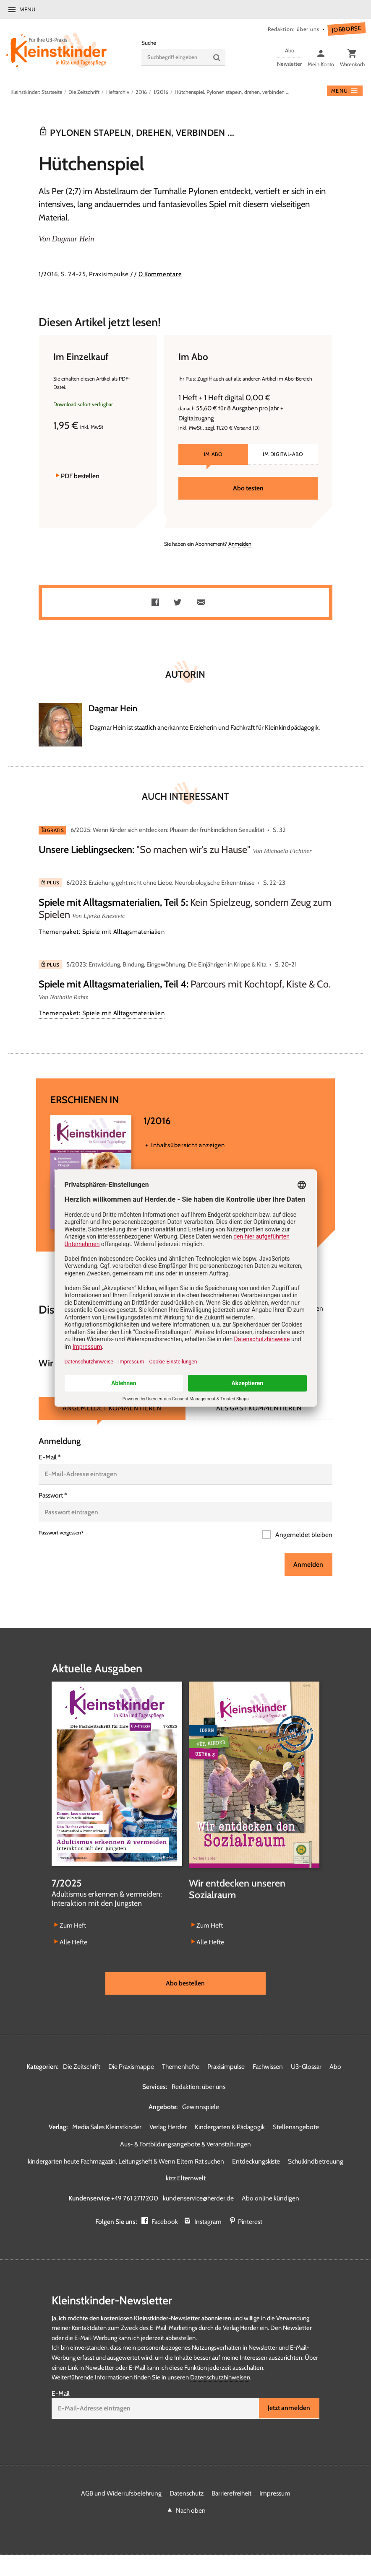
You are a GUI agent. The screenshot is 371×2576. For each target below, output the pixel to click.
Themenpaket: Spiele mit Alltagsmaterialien (102, 932)
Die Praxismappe (131, 2067)
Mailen (202, 602)
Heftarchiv (117, 92)
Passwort (53, 1495)
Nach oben (191, 2510)
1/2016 (161, 92)
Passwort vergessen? (61, 1532)
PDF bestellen (80, 476)
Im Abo (213, 454)
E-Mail (50, 1457)
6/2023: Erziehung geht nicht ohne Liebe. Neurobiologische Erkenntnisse (160, 882)
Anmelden (239, 544)
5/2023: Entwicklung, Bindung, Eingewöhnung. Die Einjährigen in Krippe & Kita (166, 964)
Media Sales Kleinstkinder (106, 2127)
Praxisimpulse (226, 2067)
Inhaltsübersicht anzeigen (188, 1145)
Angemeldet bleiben (303, 1535)
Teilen (156, 602)
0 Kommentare (160, 274)
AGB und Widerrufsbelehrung (121, 2493)
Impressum (274, 2493)
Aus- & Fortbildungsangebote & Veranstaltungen (185, 2144)
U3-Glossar (306, 2067)
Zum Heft (73, 1925)
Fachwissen (268, 2067)
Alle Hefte (73, 1942)
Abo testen (248, 488)
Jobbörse (346, 29)
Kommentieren (302, 1308)
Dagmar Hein (73, 239)
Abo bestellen (185, 1983)
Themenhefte (180, 2067)
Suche (148, 42)
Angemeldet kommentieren (112, 1408)
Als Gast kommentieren (258, 1408)
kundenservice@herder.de (198, 2198)
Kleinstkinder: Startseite (36, 92)
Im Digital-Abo (283, 454)
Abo (335, 2067)
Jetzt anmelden (289, 2408)
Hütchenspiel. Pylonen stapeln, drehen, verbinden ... (232, 92)
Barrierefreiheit (231, 2493)
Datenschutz (187, 2493)
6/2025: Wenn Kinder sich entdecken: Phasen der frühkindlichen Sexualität (167, 830)
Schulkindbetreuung (315, 2161)
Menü (27, 9)
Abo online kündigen (270, 2198)
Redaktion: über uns (293, 29)
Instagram (208, 2222)
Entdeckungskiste (256, 2161)
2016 (141, 92)
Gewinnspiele (200, 2107)
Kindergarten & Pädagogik (230, 2127)
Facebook (165, 2222)
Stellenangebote (296, 2127)
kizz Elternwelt (186, 2178)
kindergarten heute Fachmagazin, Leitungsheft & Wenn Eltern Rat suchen (126, 2161)
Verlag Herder (168, 2127)
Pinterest (250, 2222)
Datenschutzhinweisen (220, 2377)
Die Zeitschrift (83, 92)
